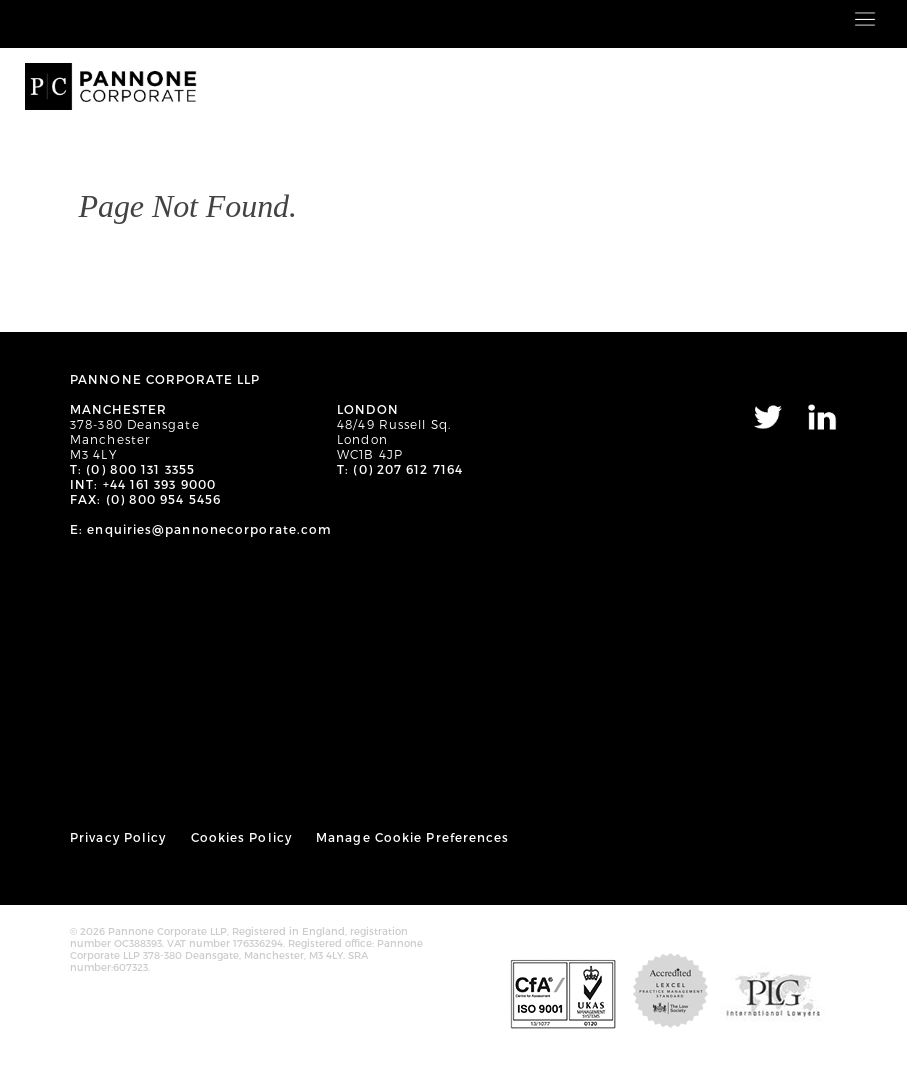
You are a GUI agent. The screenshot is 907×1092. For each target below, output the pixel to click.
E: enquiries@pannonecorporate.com (201, 529)
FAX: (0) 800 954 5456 (145, 499)
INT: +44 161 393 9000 (143, 484)
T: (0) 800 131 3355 (132, 469)
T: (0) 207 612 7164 (400, 469)
